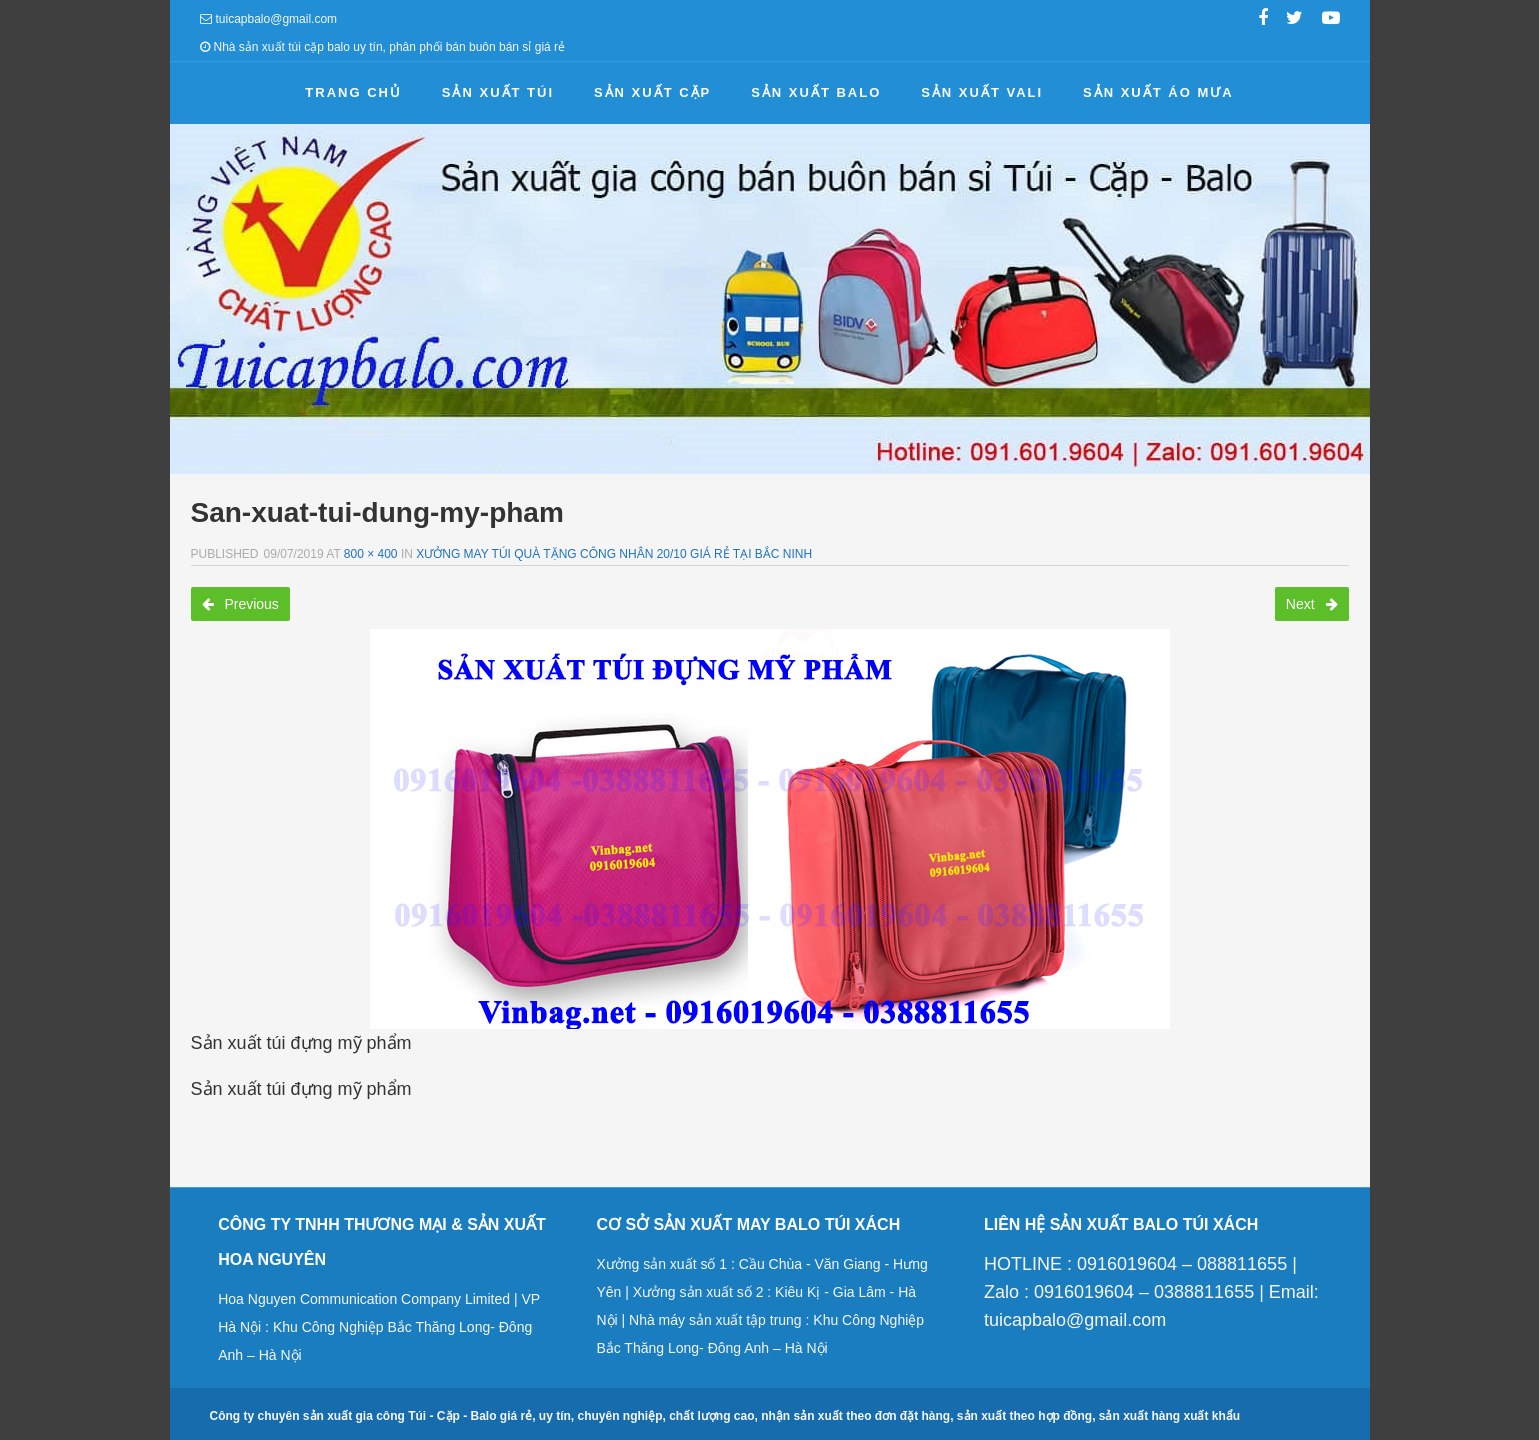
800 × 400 (371, 554)
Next (1312, 604)
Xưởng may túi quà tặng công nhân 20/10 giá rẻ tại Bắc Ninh (614, 554)
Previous (240, 604)
